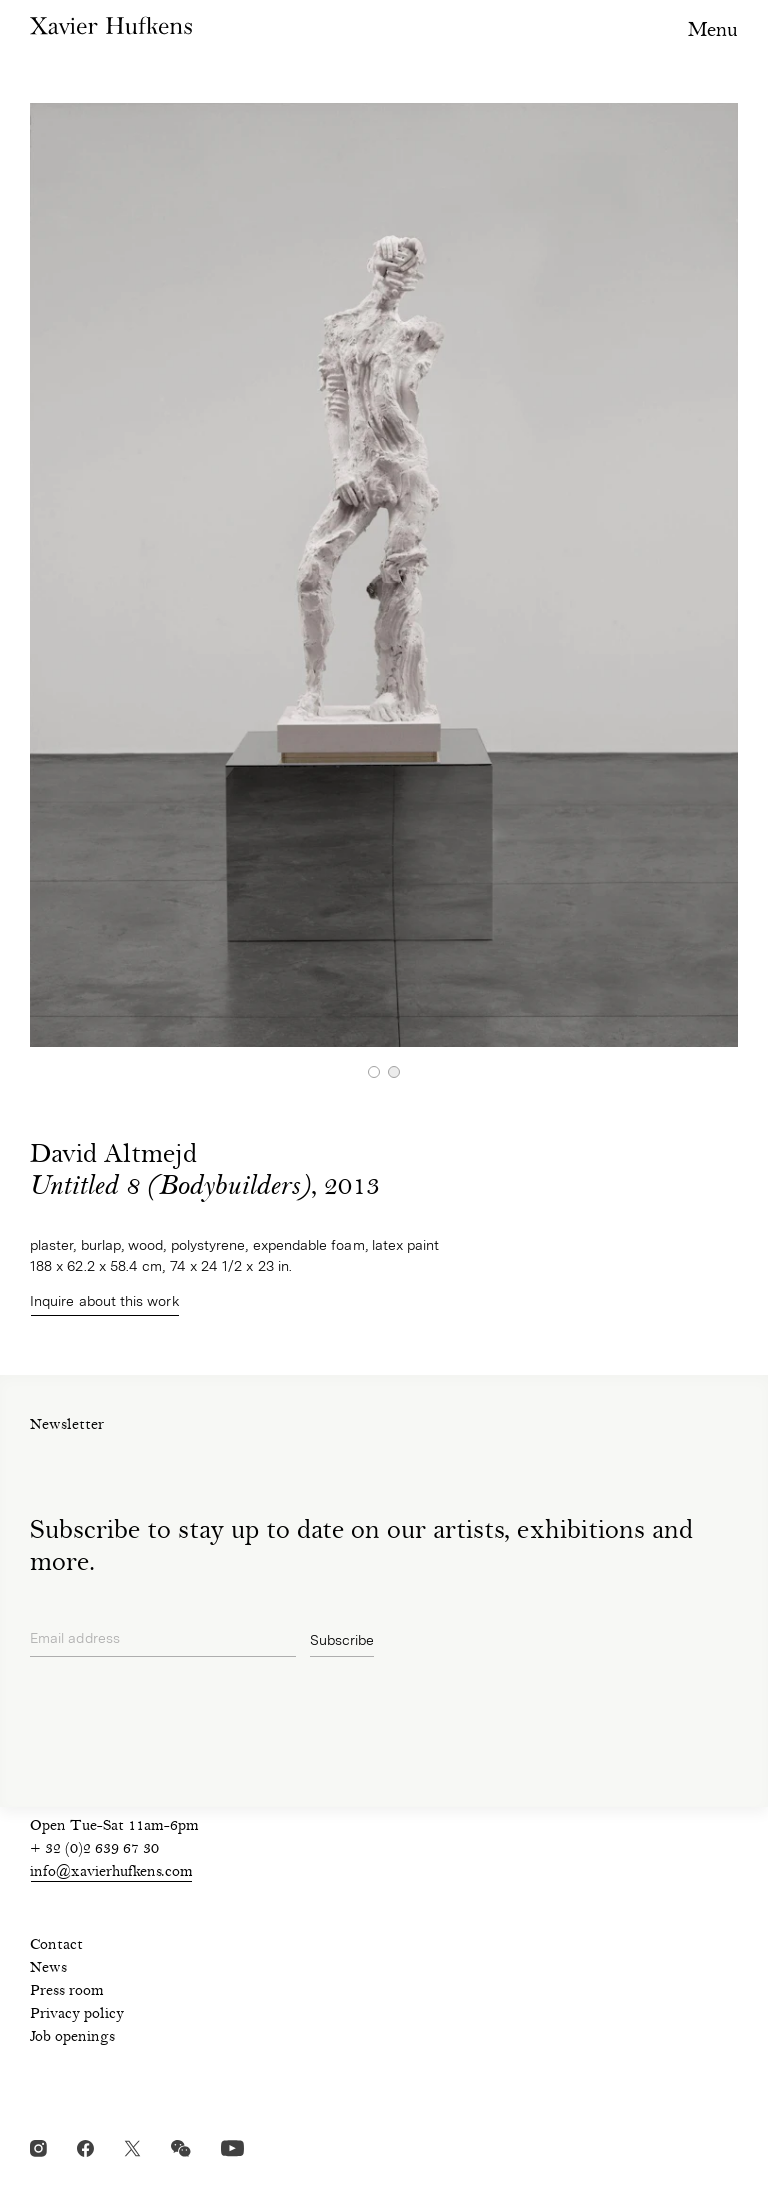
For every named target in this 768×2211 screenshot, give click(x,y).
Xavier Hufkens (111, 25)
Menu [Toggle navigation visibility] (713, 31)
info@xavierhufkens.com (111, 1873)
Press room (67, 1992)
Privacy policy (77, 2015)
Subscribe (342, 1640)
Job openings (72, 2038)
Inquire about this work (105, 1301)
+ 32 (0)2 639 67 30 (94, 1850)
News (48, 1969)
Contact (56, 1946)
